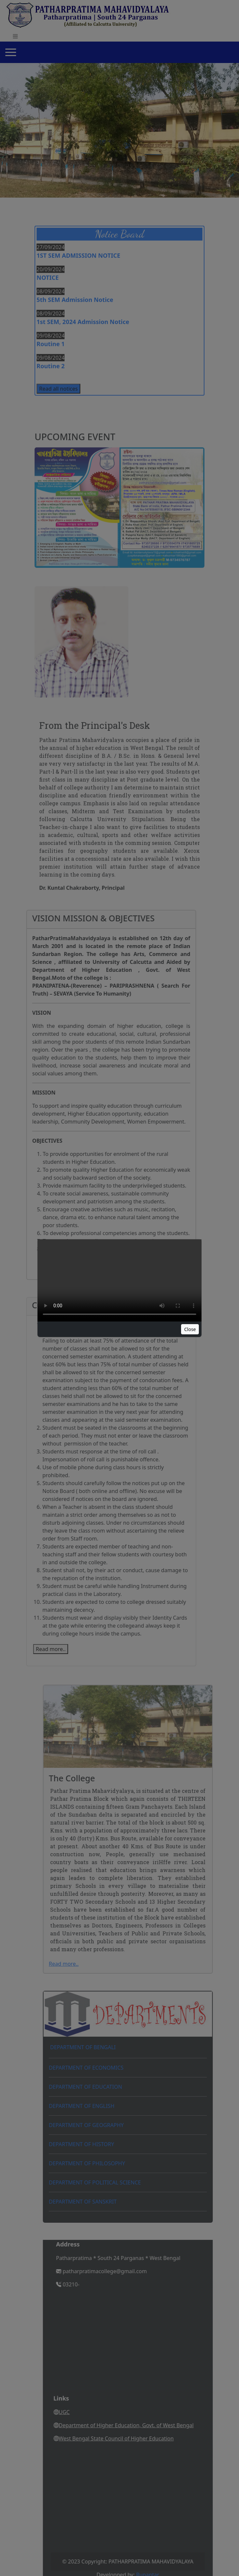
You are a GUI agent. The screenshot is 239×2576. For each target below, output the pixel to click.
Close (190, 1329)
